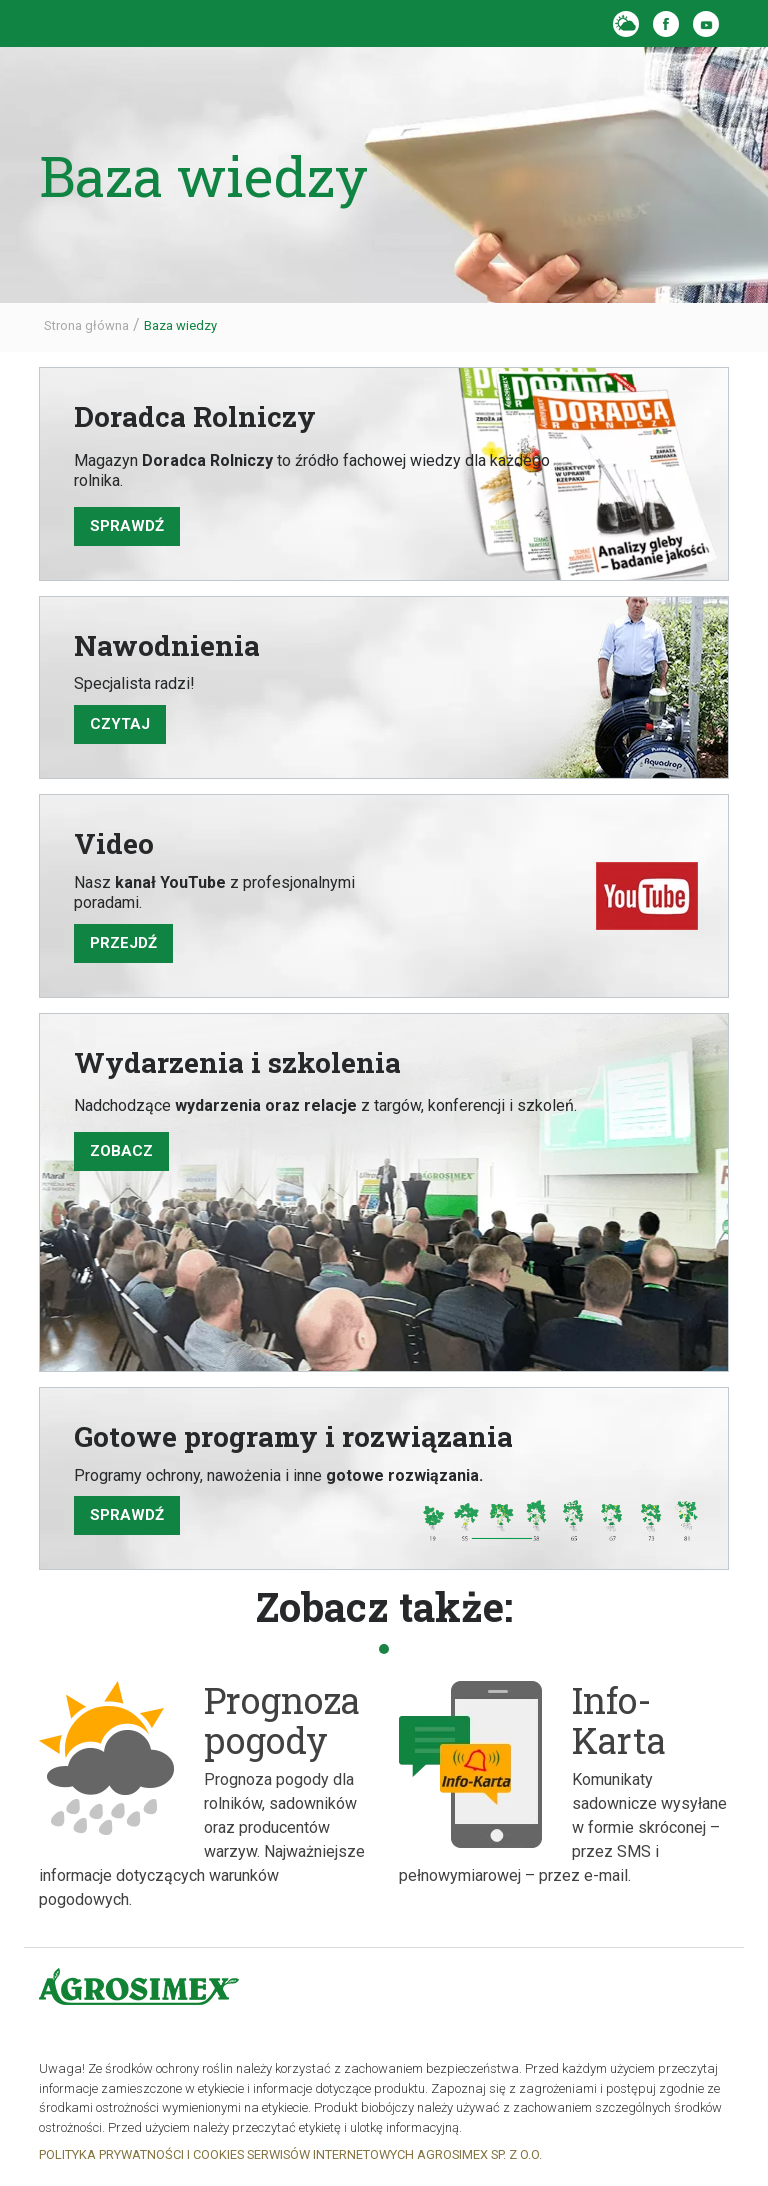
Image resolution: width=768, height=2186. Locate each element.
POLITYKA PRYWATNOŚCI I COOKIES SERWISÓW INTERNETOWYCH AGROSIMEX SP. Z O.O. (290, 2154)
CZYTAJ (120, 724)
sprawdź (127, 526)
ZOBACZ (121, 1151)
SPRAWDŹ (127, 1515)
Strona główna (86, 325)
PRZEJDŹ (123, 943)
